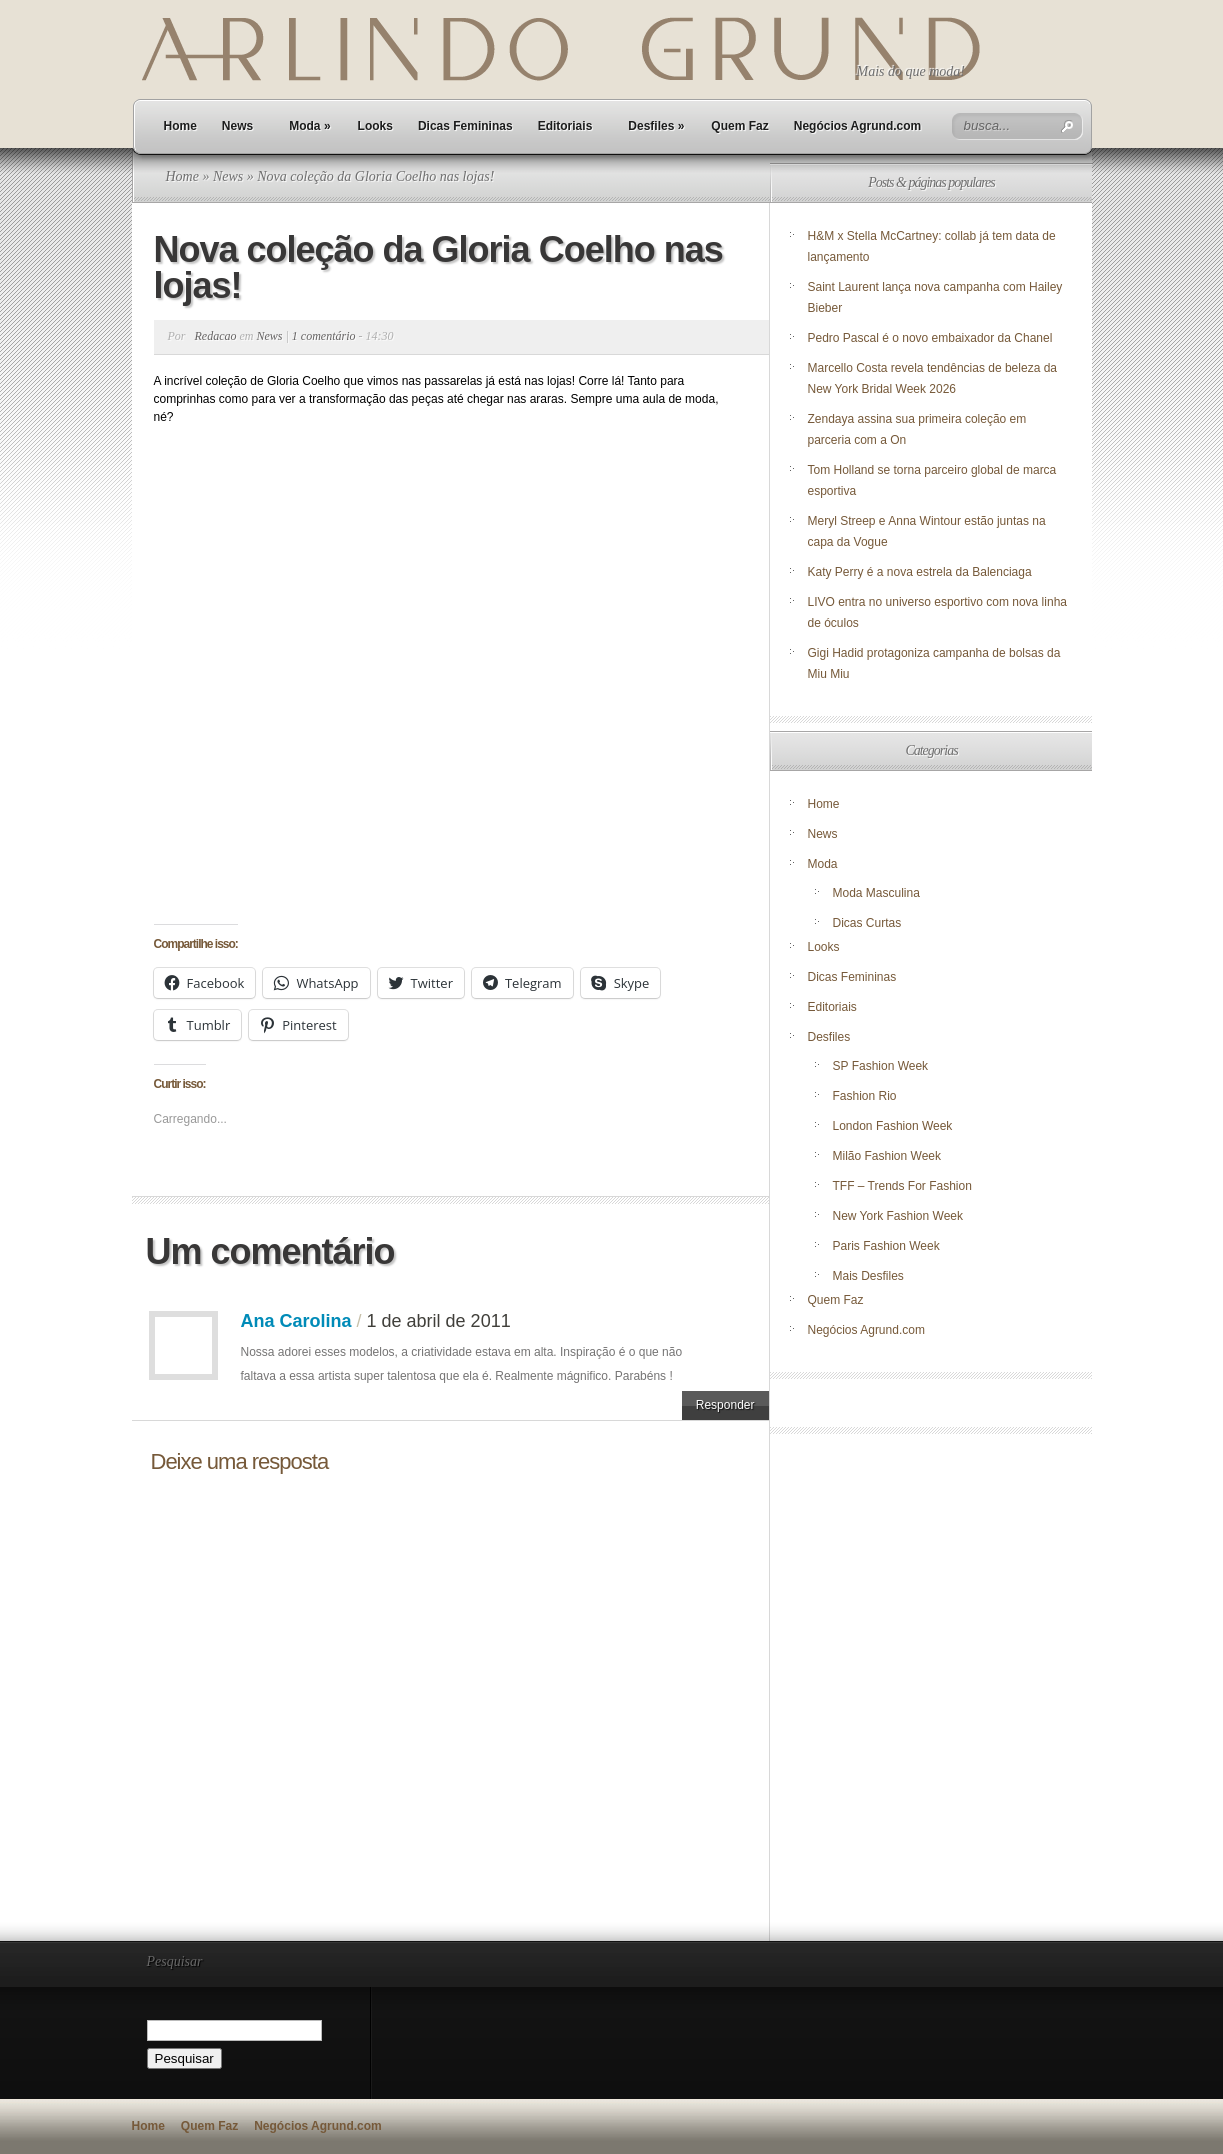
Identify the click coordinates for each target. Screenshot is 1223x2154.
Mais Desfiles (868, 1276)
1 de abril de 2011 (439, 1321)
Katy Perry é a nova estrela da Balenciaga (920, 572)
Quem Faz (739, 126)
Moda (309, 126)
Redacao (216, 336)
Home (180, 126)
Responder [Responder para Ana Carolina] (725, 1405)
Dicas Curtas (867, 923)
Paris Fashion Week (886, 1246)
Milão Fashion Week (887, 1156)
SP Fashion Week (881, 1066)
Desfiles (656, 126)
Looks (375, 126)
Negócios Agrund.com (858, 126)
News (237, 126)
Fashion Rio (865, 1096)
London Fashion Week (893, 1126)
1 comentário (324, 336)
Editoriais (565, 126)
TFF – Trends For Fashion (902, 1186)
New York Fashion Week (898, 1216)
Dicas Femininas (465, 126)
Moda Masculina (876, 893)
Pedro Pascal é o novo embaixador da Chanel (932, 338)
